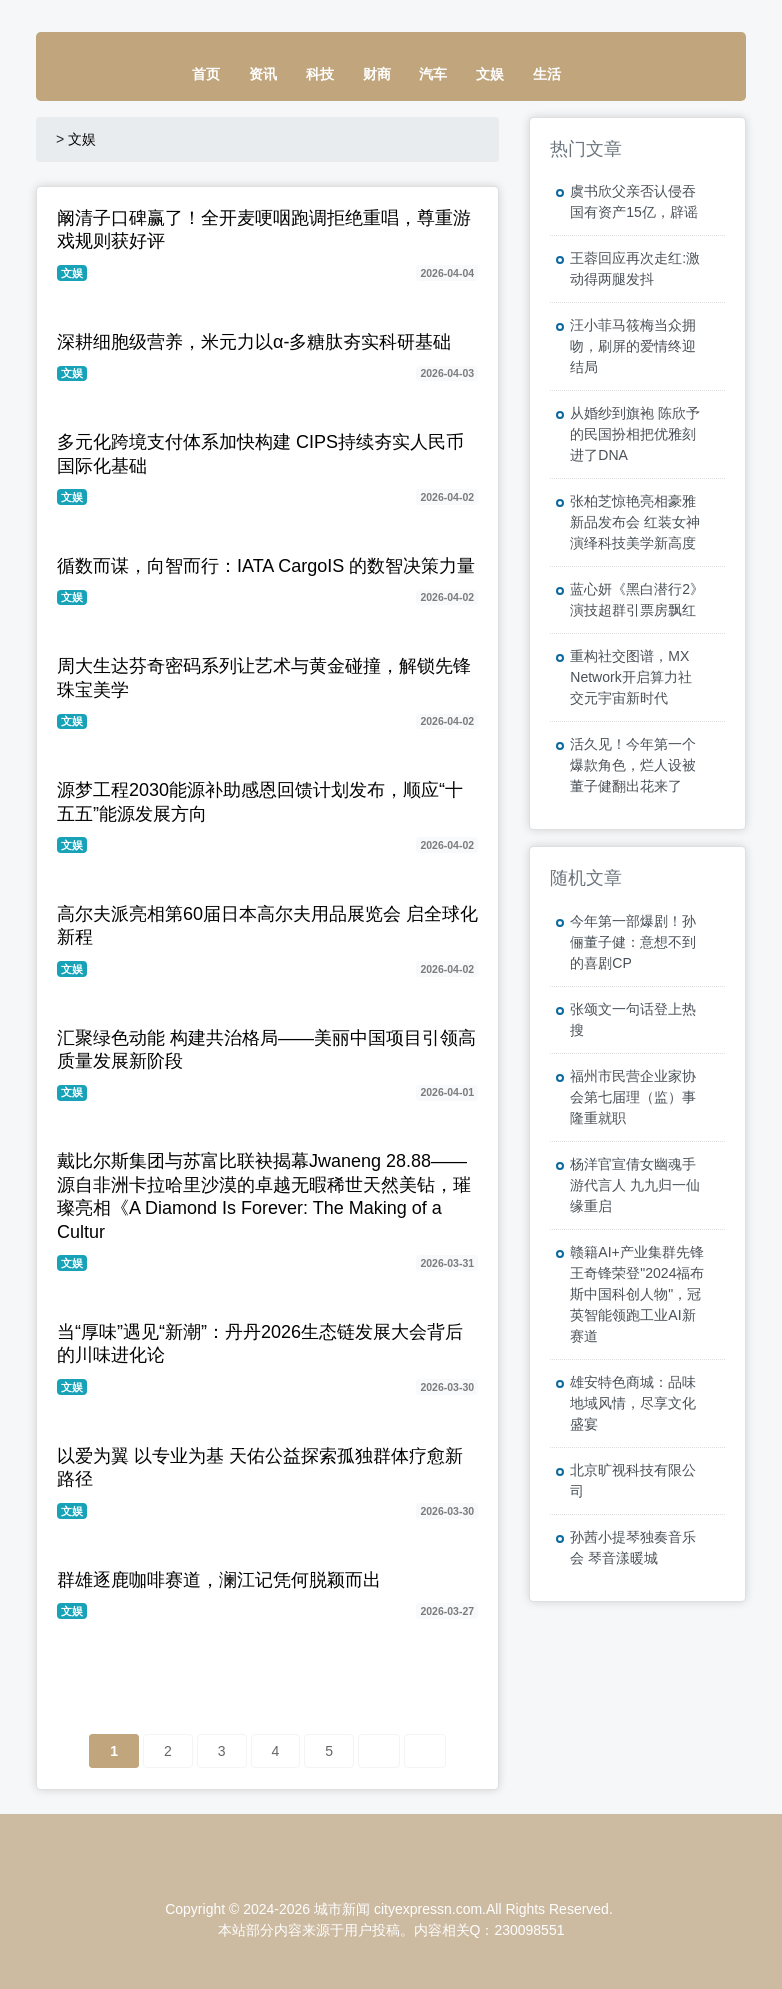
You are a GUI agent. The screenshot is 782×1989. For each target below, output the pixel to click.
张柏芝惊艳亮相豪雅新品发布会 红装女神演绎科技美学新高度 (635, 522)
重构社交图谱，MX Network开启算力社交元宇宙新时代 (630, 677)
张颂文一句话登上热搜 (633, 1019)
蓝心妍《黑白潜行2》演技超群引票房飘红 (637, 599)
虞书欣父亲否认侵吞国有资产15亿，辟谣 (634, 201)
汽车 (433, 74)
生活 (547, 74)
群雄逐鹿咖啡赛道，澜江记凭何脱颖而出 (219, 1580)
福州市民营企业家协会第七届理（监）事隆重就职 (633, 1097)
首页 (206, 74)
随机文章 (586, 878)
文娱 (490, 74)
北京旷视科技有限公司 (633, 1480)
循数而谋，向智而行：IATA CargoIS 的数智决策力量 (266, 566)
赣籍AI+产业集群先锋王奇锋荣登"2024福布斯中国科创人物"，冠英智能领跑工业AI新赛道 (637, 1294)
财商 (377, 74)
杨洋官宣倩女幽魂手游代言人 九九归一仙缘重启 (635, 1185)
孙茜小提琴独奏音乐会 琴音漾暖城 (633, 1547)
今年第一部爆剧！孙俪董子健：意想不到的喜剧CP (633, 942)
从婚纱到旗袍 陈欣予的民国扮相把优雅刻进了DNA (635, 434)
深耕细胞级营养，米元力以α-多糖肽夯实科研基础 (254, 342)
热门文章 (586, 149)
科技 (320, 74)
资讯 (263, 74)
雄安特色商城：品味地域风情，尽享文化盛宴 (633, 1403)
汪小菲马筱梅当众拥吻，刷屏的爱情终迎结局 (633, 346)
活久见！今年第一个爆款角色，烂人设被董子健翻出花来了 (633, 765)
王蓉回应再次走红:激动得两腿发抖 (635, 268)
